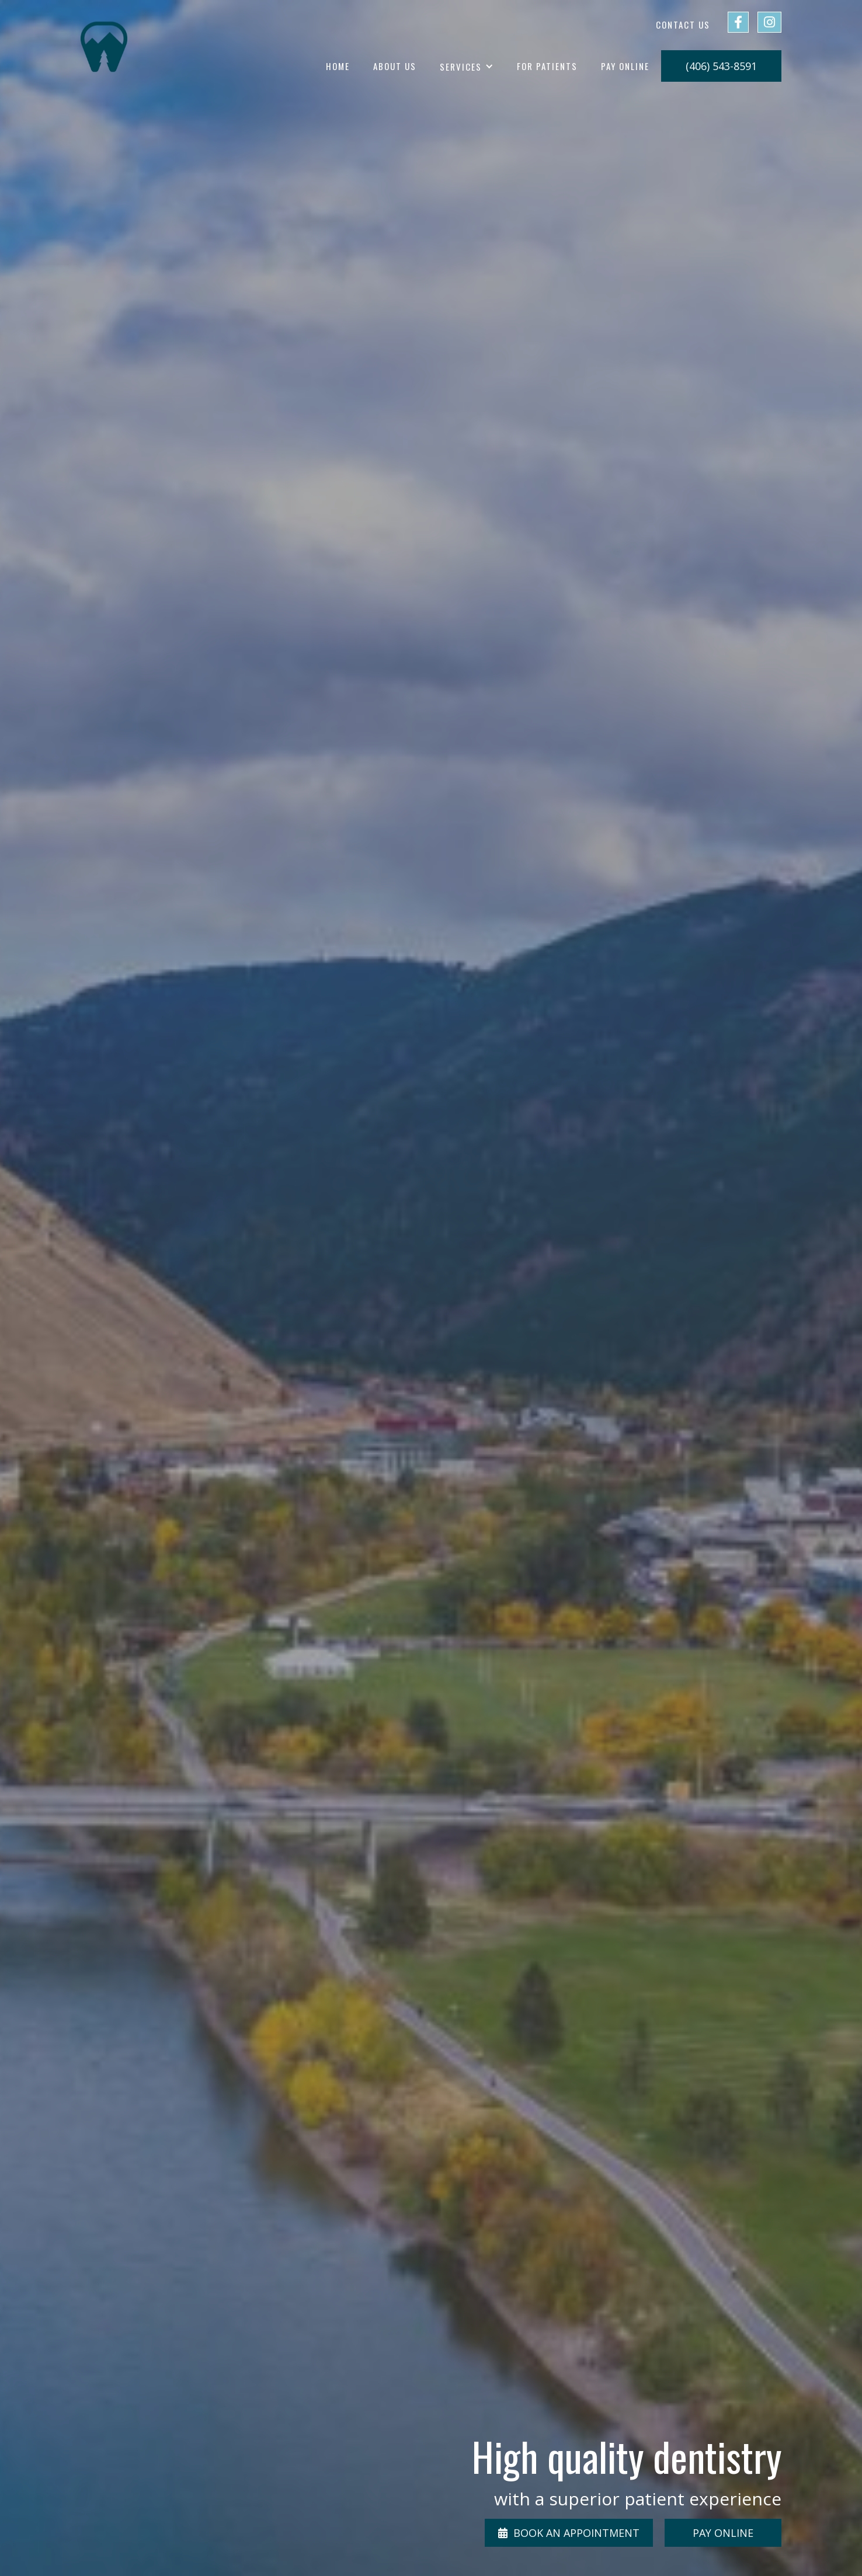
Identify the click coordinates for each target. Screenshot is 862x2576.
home (338, 66)
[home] (104, 47)
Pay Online (625, 66)
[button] (466, 66)
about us (394, 66)
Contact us (683, 24)
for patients (547, 66)
